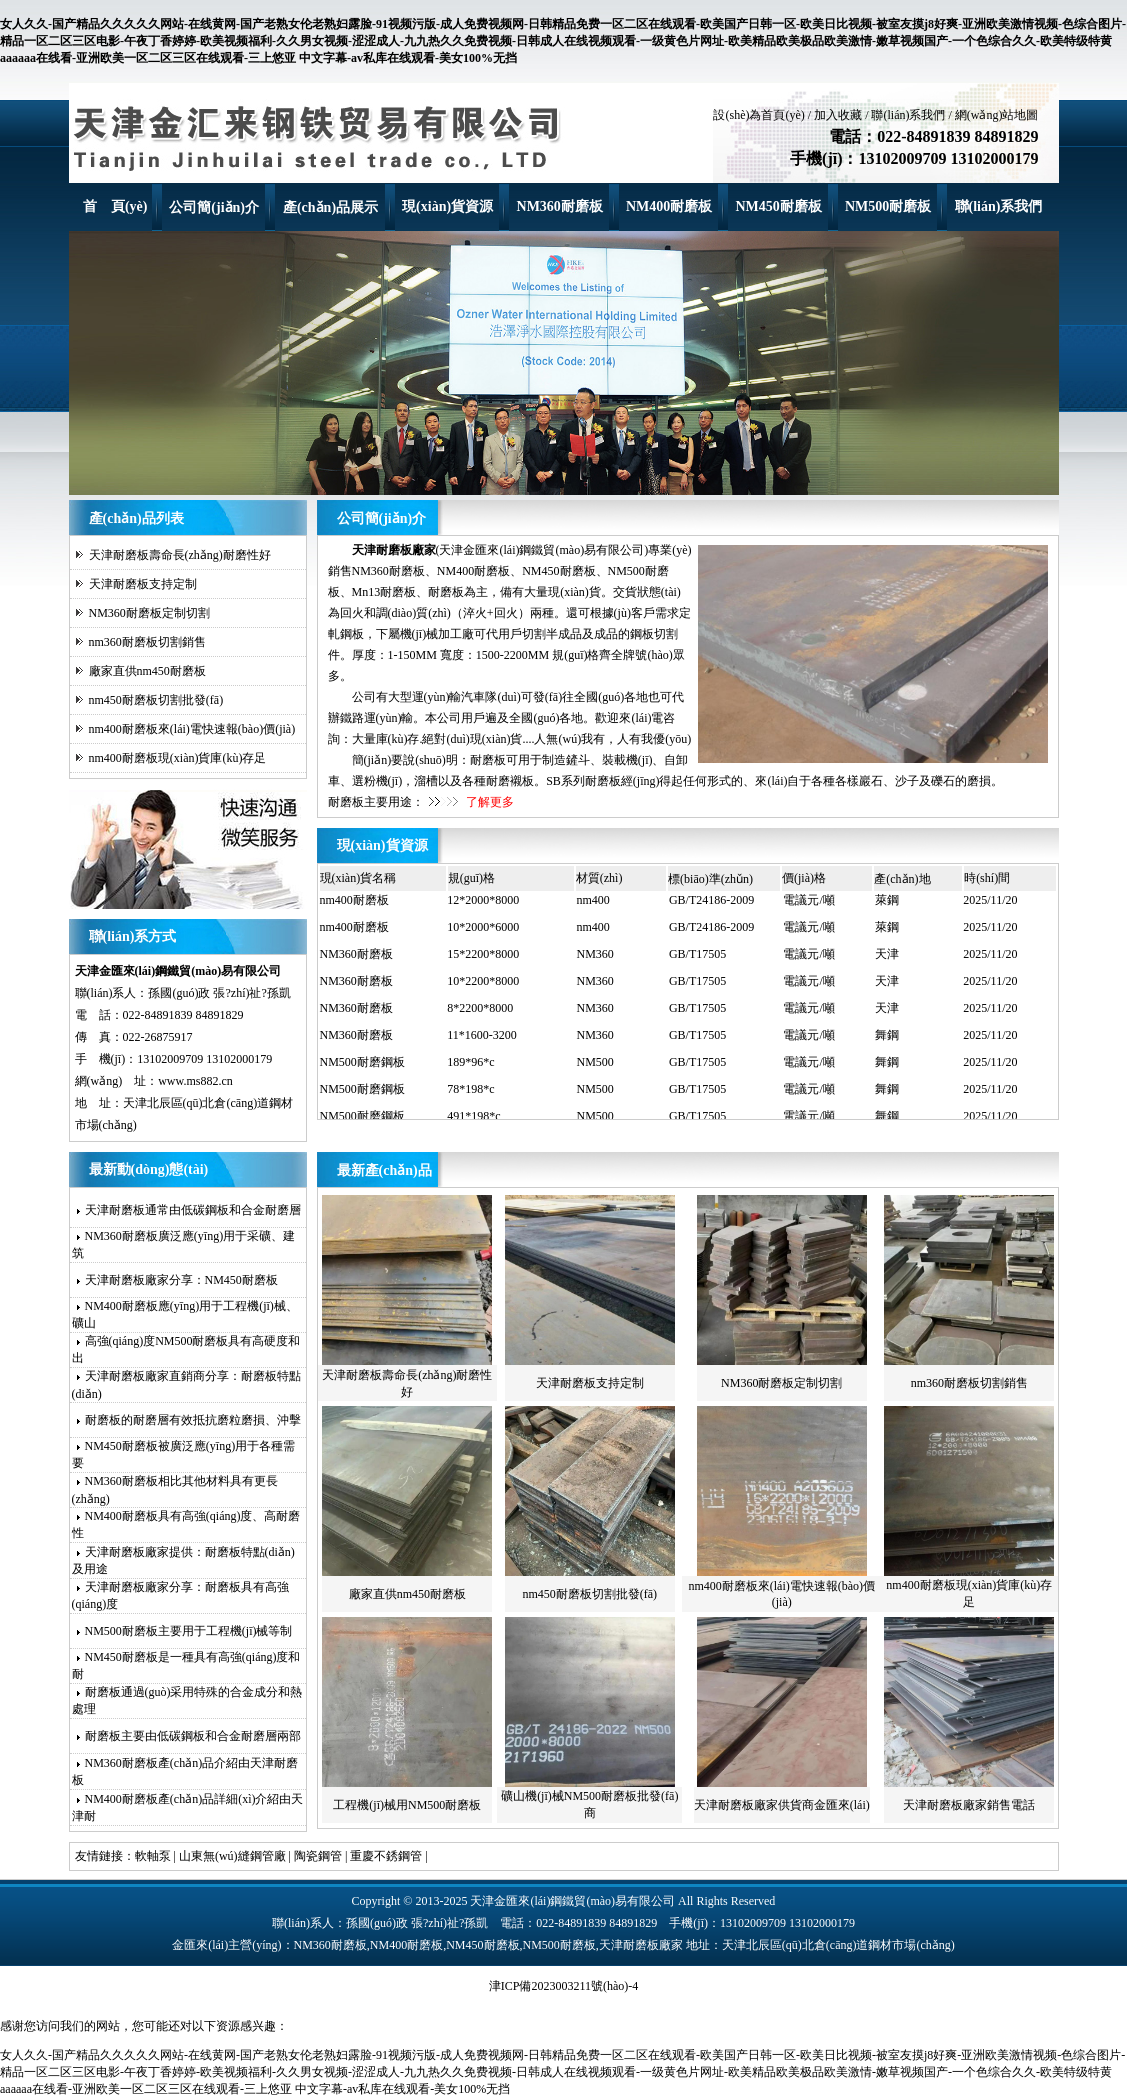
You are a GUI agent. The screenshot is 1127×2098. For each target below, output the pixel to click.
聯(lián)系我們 (908, 115)
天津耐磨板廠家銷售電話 (969, 1805)
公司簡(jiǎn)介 (214, 207)
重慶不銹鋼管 (386, 1856)
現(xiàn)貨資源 (447, 206)
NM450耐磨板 (778, 206)
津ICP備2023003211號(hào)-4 (564, 1986)
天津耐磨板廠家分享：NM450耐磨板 (181, 1280)
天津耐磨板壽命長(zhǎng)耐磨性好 (180, 555)
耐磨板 (488, 760)
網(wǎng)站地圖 (997, 115)
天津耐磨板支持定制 (143, 584)
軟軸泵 (153, 1856)
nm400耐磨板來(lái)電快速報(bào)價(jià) (192, 729)
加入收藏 (838, 115)
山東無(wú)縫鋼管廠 (232, 1856)
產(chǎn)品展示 (330, 207)
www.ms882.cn (195, 1081)
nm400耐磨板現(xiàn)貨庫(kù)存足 (178, 758)
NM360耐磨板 (560, 206)
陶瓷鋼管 (318, 1856)
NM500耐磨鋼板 (362, 1066)
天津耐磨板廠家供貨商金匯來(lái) (782, 1805)
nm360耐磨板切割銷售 (147, 642)
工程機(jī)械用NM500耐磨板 (407, 1805)
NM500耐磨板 (888, 206)
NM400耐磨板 (669, 206)
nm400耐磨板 (354, 904)
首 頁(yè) (115, 206)
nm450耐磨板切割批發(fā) (156, 700)
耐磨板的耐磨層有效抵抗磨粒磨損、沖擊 (193, 1420)
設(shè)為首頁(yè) (758, 115)
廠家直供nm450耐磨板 (147, 671)
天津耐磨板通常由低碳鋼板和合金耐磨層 (193, 1210)
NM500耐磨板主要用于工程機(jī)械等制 (189, 1631)
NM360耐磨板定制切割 (149, 613)
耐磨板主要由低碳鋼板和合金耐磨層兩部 (193, 1736)
